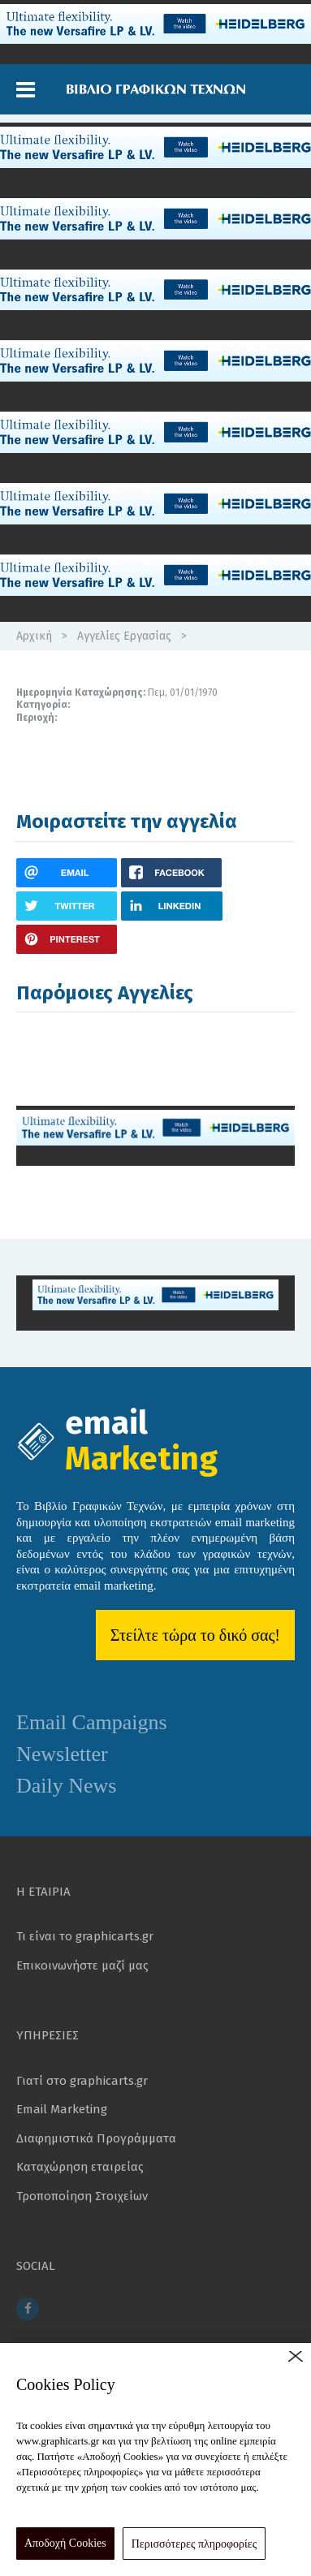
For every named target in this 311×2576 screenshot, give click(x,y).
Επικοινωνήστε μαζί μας (82, 1965)
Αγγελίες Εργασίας (124, 636)
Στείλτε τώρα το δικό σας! (195, 1635)
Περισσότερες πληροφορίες (194, 2544)
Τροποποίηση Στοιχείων (82, 2196)
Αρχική (34, 636)
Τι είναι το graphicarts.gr (84, 1936)
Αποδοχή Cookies (65, 2543)
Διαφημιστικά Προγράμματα (96, 2138)
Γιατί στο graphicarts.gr (82, 2080)
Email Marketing (61, 2109)
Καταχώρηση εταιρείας (80, 2167)
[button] (25, 90)
